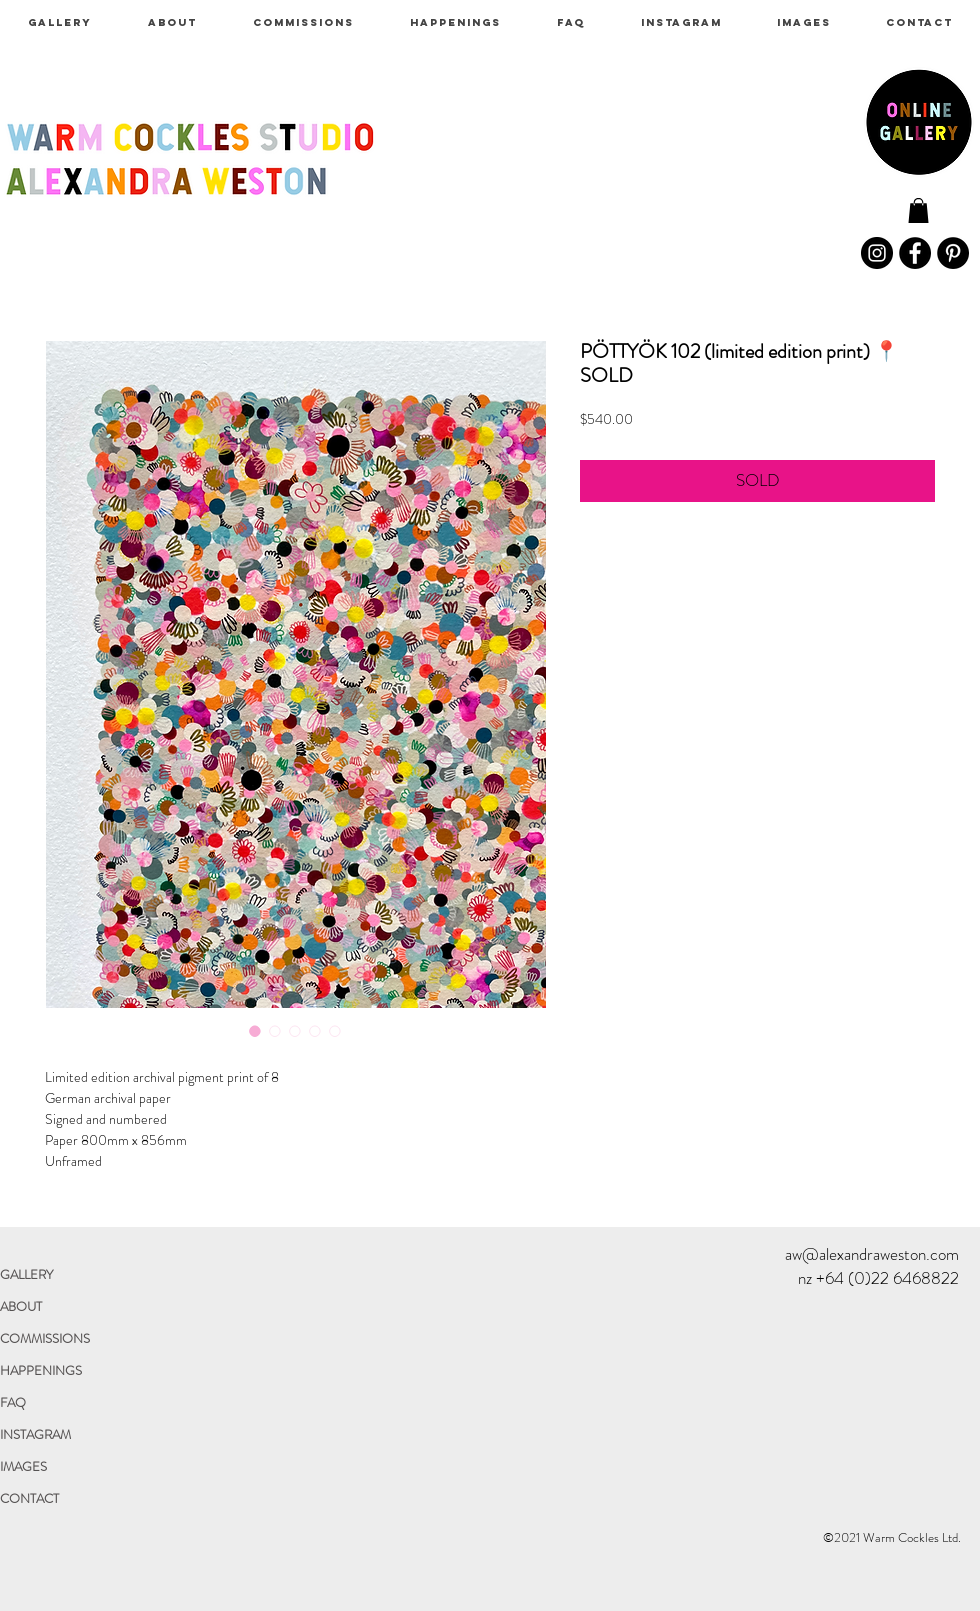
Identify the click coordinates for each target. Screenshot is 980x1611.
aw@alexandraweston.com (872, 1254)
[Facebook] (915, 253)
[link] (918, 210)
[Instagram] (877, 253)
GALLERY (26, 1274)
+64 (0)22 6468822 (887, 1278)
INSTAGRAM (35, 1434)
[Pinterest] (953, 253)
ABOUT (21, 1306)
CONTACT (29, 1498)
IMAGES (23, 1466)
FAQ (13, 1402)
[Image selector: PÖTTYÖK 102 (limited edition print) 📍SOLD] (255, 1031)
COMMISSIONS (45, 1338)
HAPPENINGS (41, 1370)
